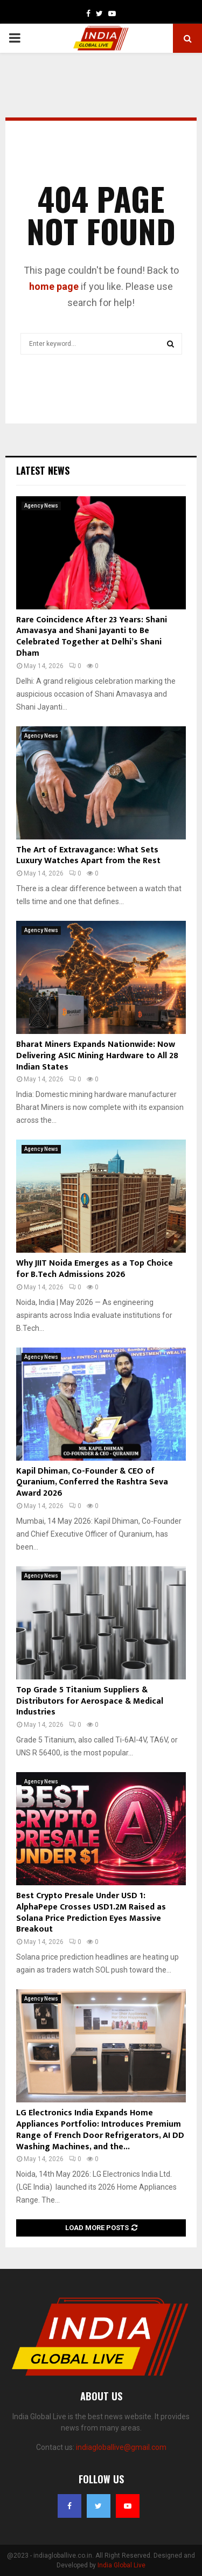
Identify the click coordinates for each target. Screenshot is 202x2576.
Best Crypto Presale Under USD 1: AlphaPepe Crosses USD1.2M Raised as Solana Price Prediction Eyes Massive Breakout (91, 1912)
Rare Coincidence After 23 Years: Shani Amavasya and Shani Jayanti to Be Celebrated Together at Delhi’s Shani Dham (91, 637)
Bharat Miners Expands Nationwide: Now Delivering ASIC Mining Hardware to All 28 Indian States (97, 1055)
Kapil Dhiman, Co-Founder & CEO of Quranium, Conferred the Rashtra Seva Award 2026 (92, 1482)
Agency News (41, 506)
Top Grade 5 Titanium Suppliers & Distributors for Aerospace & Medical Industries (89, 1701)
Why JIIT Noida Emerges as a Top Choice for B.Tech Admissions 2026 (94, 1269)
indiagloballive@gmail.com (121, 2447)
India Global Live (121, 2565)
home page (54, 286)
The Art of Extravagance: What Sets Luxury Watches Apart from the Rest (88, 856)
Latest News (42, 470)
